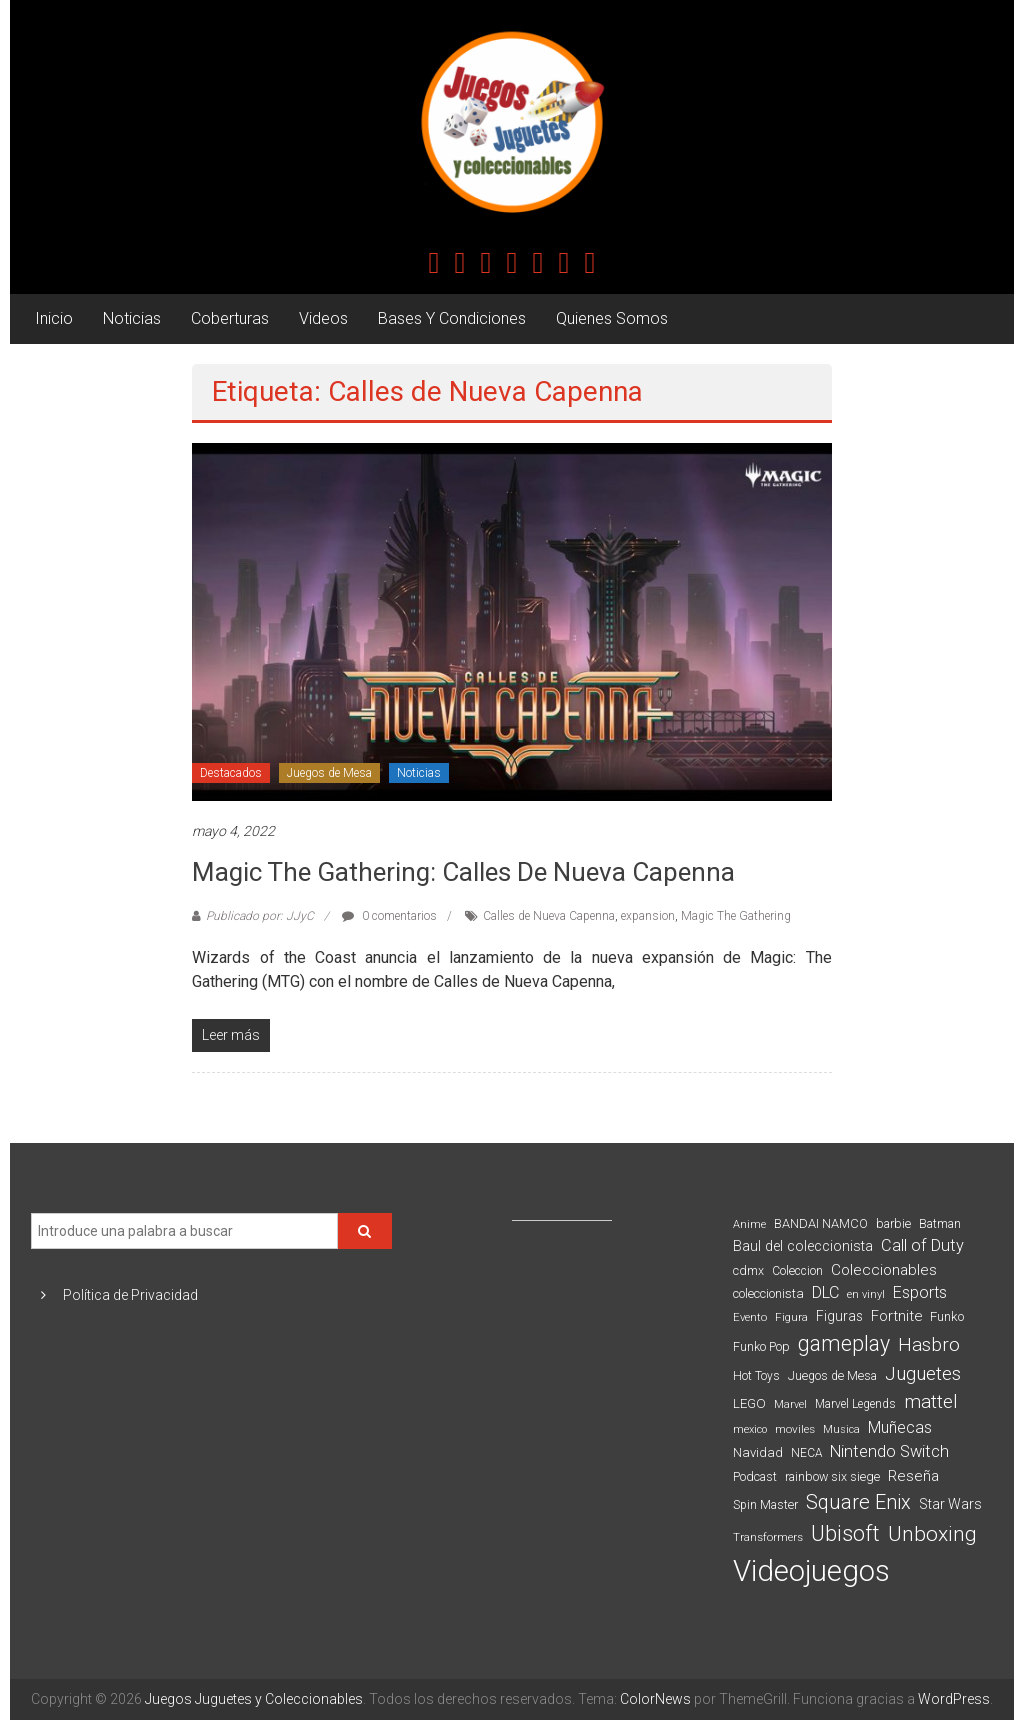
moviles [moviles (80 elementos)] (795, 1429)
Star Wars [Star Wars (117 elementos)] (950, 1504)
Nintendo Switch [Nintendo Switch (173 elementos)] (889, 1451)
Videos (323, 318)
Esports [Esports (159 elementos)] (920, 1292)
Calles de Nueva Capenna (549, 916)
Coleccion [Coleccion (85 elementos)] (797, 1271)
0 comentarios (389, 916)
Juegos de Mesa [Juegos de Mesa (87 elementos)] (832, 1376)
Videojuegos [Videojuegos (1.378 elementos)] (811, 1571)
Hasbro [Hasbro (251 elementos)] (929, 1345)
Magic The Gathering (736, 916)
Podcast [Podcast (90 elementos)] (755, 1476)
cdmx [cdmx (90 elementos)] (748, 1270)
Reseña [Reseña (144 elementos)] (913, 1476)
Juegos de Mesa (329, 773)
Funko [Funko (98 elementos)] (947, 1316)
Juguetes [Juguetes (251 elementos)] (923, 1374)
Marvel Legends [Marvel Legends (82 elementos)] (855, 1404)
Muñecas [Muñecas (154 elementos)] (900, 1427)
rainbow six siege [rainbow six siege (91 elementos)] (832, 1476)
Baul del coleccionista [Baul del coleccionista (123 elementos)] (803, 1246)
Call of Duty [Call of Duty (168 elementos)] (922, 1245)
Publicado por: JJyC (260, 916)
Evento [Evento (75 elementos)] (750, 1317)
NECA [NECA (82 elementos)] (806, 1453)
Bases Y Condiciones (452, 318)
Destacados (231, 773)
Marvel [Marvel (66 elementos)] (790, 1404)
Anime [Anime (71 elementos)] (749, 1224)
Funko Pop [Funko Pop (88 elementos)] (761, 1347)
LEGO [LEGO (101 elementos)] (749, 1403)
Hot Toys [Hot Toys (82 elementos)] (756, 1376)
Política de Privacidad (130, 1295)
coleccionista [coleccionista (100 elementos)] (768, 1293)
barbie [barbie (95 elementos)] (893, 1223)
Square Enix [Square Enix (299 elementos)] (858, 1502)
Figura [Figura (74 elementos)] (791, 1317)
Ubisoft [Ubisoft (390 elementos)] (845, 1533)
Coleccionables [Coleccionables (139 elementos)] (884, 1270)
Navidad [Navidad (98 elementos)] (758, 1452)
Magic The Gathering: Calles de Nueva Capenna (463, 872)
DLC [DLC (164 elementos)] (825, 1292)
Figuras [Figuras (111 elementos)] (839, 1316)
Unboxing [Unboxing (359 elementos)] (932, 1533)
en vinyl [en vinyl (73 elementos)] (866, 1294)
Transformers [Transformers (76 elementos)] (768, 1537)
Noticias (132, 318)
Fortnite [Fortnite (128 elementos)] (896, 1316)
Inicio (54, 318)
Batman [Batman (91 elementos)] (940, 1223)
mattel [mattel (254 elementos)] (931, 1401)
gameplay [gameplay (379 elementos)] (844, 1343)
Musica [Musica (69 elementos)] (841, 1429)
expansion (648, 916)
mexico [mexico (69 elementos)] (750, 1429)
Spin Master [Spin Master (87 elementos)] (765, 1505)
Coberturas (230, 318)
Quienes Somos (612, 318)
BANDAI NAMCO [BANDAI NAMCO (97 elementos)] (821, 1223)
